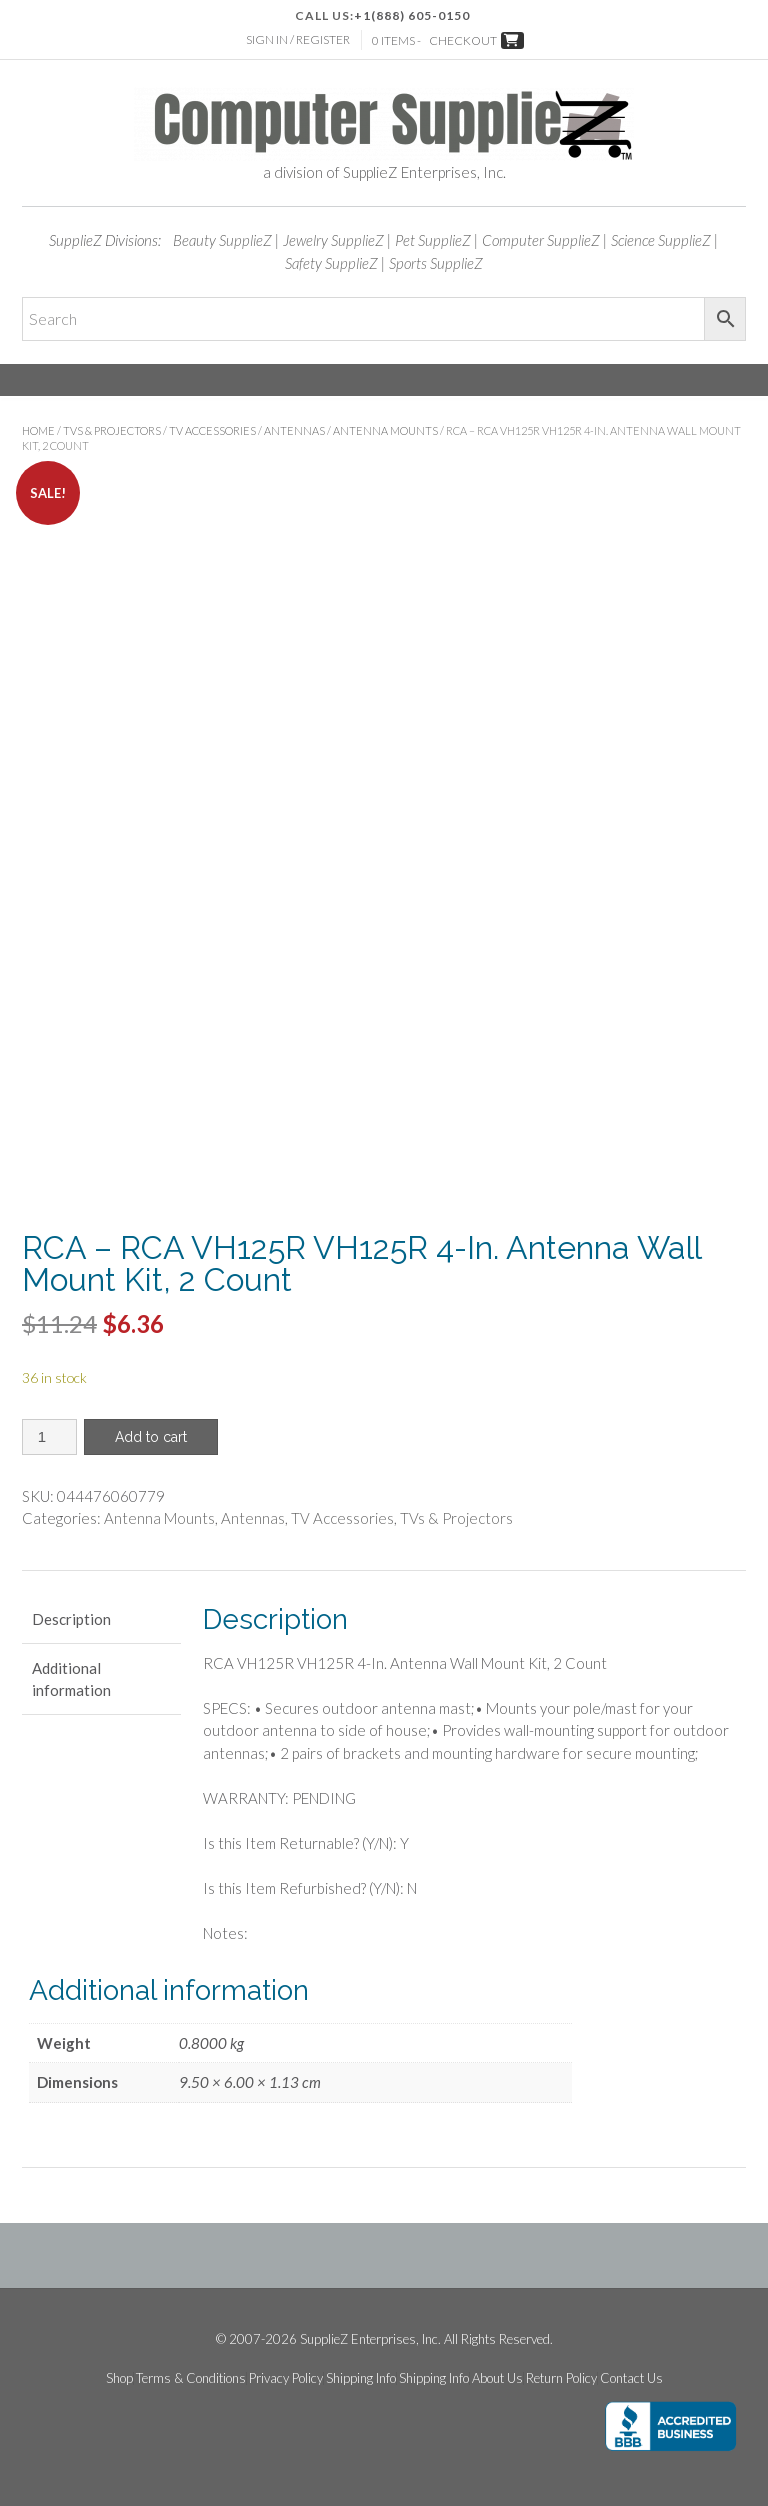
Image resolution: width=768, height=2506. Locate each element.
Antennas (294, 430)
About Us (497, 2378)
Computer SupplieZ (541, 240)
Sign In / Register (298, 39)
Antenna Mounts (385, 430)
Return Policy (561, 2378)
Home (38, 430)
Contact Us (631, 2378)
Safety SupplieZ (331, 263)
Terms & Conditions (191, 2378)
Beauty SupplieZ (222, 240)
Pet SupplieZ (433, 240)
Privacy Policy (286, 2378)
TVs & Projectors (112, 430)
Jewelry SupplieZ (333, 240)
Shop (119, 2378)
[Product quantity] (49, 1437)
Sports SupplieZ (436, 263)
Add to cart (151, 1437)
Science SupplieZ (661, 240)
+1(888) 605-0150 (412, 15)
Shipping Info (361, 2378)
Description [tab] (71, 1619)
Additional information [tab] (71, 1679)
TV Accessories (212, 430)
